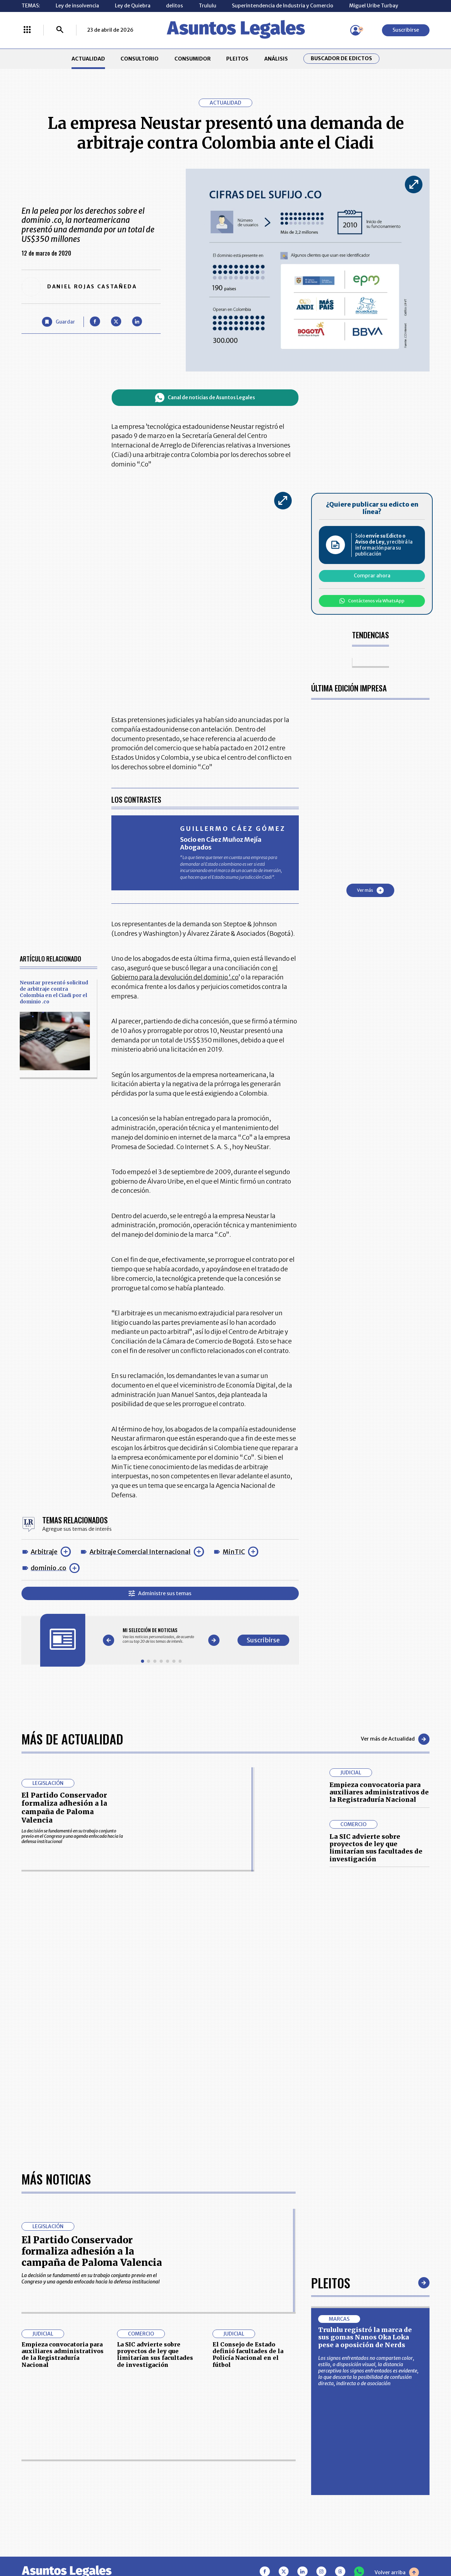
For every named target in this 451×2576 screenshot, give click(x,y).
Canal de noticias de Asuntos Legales (205, 397)
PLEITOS (237, 59)
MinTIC (234, 1552)
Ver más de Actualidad (395, 1739)
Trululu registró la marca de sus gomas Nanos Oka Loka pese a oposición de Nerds (365, 2337)
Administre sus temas (160, 1593)
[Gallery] (161, 1636)
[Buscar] (60, 30)
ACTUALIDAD (88, 59)
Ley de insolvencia (77, 5)
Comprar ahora (372, 575)
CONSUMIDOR (192, 59)
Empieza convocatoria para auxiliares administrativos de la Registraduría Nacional (379, 1792)
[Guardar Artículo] (58, 321)
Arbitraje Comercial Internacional (140, 1552)
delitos (174, 5)
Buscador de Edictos (341, 59)
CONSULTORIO (140, 59)
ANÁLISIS (276, 59)
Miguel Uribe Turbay (373, 5)
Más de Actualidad (72, 1738)
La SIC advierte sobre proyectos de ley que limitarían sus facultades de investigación (375, 1847)
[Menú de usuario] (355, 30)
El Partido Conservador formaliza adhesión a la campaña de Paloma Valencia (64, 1807)
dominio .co (48, 1568)
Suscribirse (406, 30)
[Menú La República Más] (27, 30)
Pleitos (330, 2282)
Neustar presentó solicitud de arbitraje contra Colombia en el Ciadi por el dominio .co (54, 992)
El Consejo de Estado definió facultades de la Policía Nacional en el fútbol (247, 2354)
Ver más (370, 890)
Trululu (207, 5)
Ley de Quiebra (132, 5)
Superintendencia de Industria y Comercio (282, 5)
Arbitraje (44, 1552)
